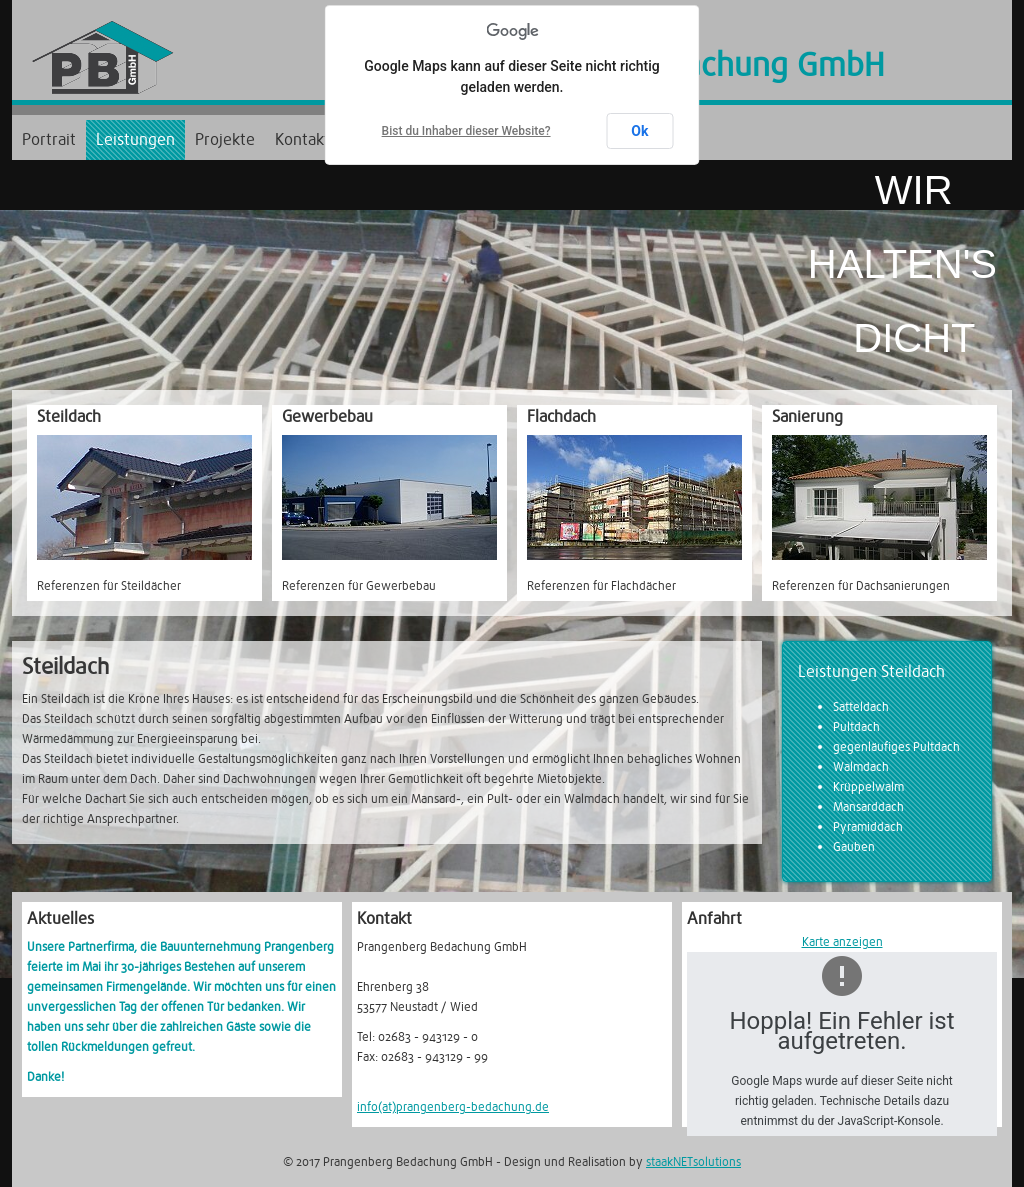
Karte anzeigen (842, 942)
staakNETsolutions (693, 1162)
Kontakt (302, 140)
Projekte (225, 140)
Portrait (49, 140)
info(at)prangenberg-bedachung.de (453, 1107)
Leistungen (135, 140)
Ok (639, 131)
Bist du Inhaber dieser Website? (466, 131)
